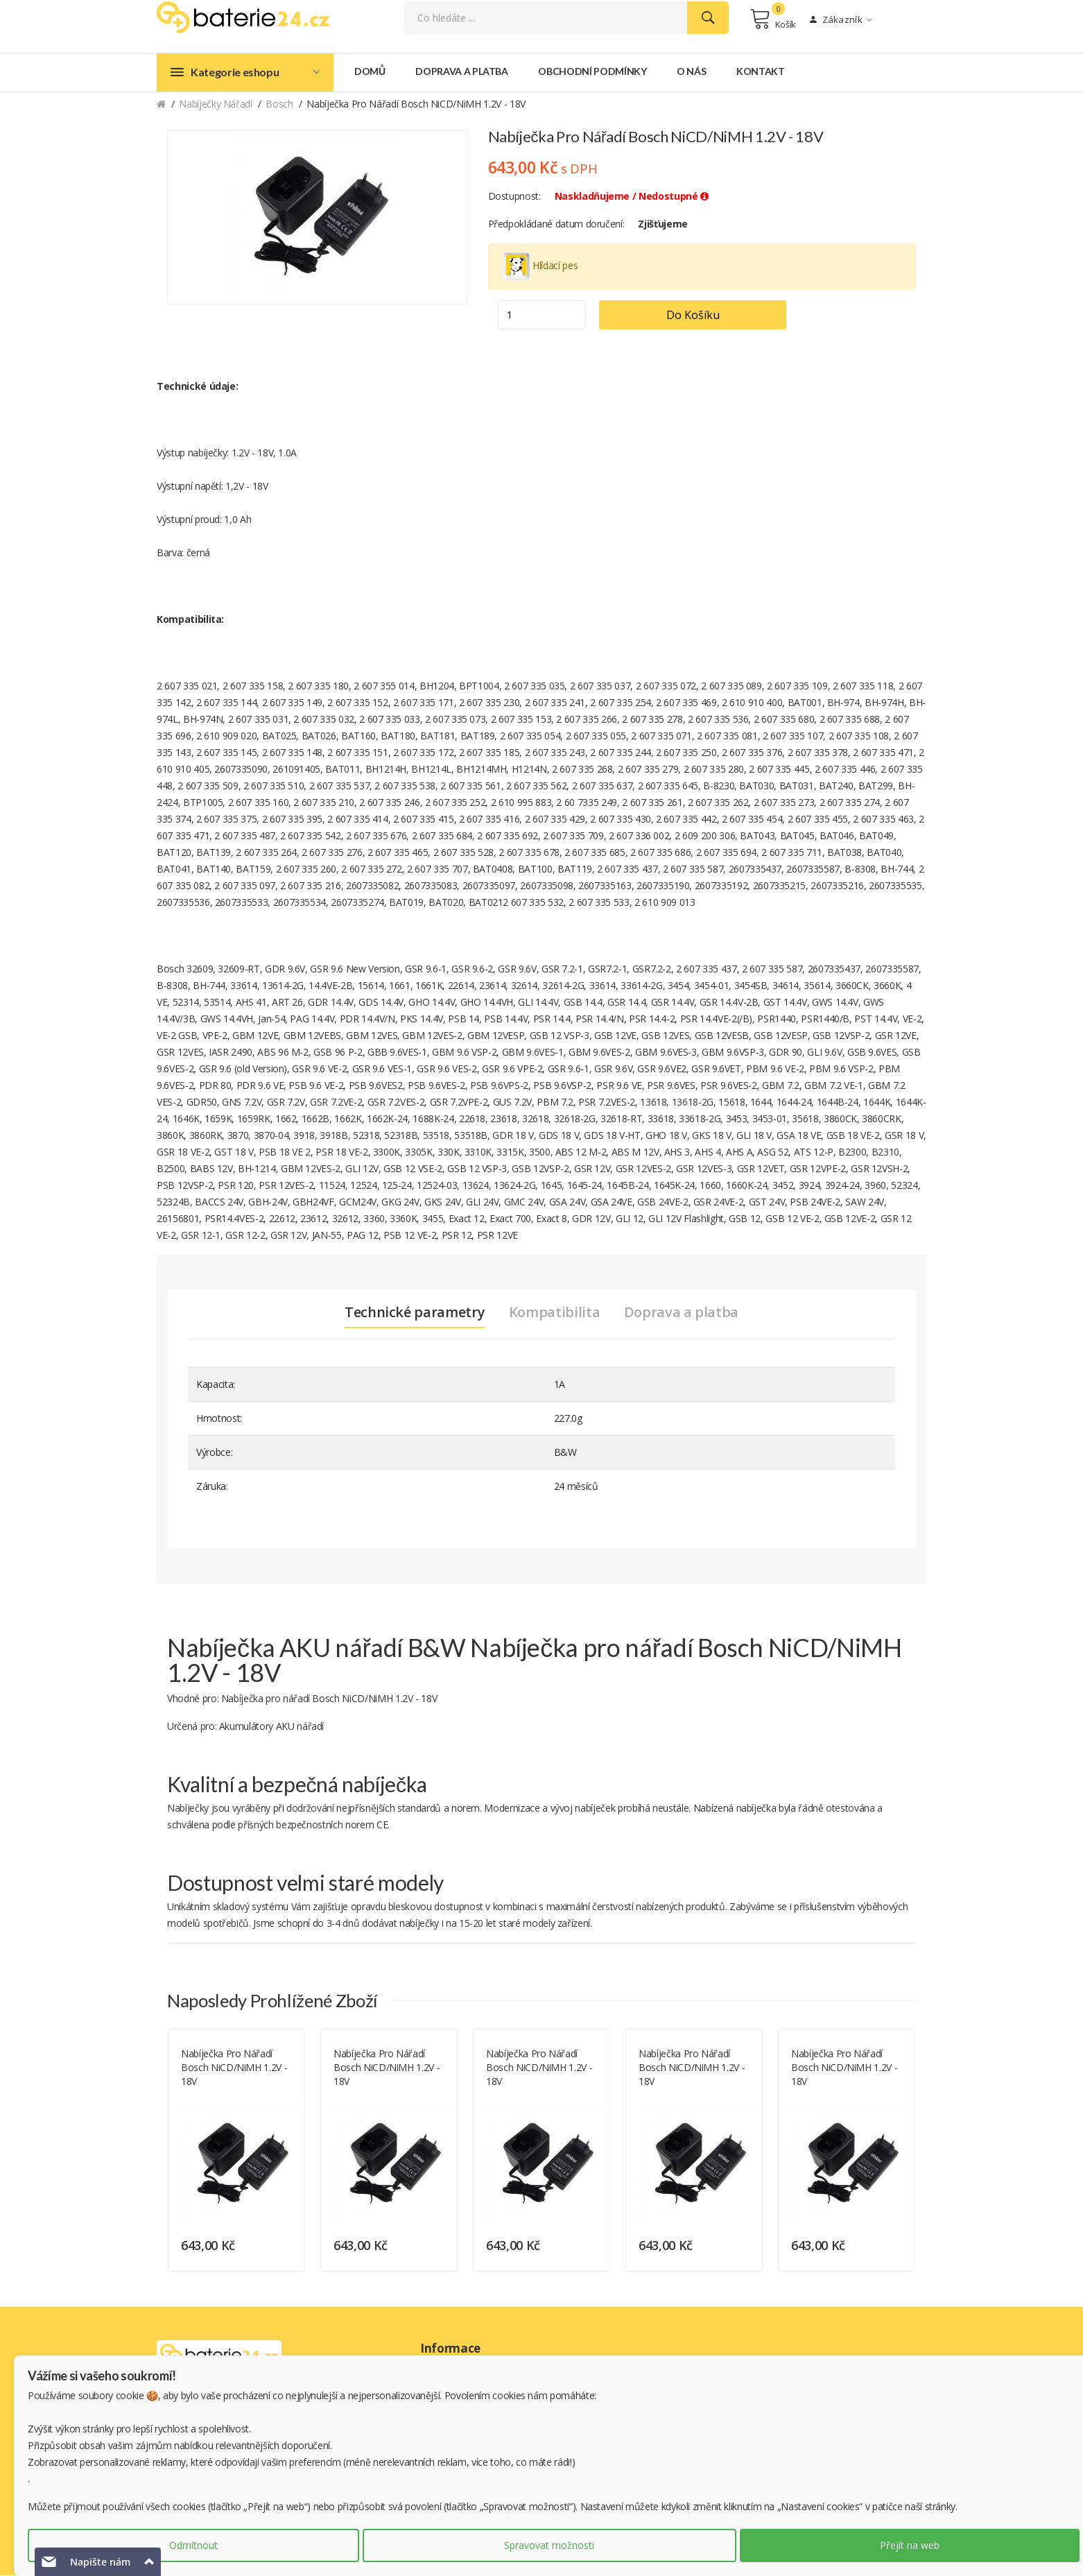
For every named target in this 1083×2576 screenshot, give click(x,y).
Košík (773, 19)
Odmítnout (193, 2545)
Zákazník (841, 20)
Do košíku (695, 315)
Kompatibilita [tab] (554, 1313)
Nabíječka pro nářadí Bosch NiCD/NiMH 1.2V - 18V (234, 2067)
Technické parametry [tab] (414, 1313)
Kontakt (760, 72)
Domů (369, 72)
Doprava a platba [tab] (681, 1313)
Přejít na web (909, 2545)
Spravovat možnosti (549, 2545)
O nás (691, 72)
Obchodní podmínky (592, 72)
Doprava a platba (461, 72)
